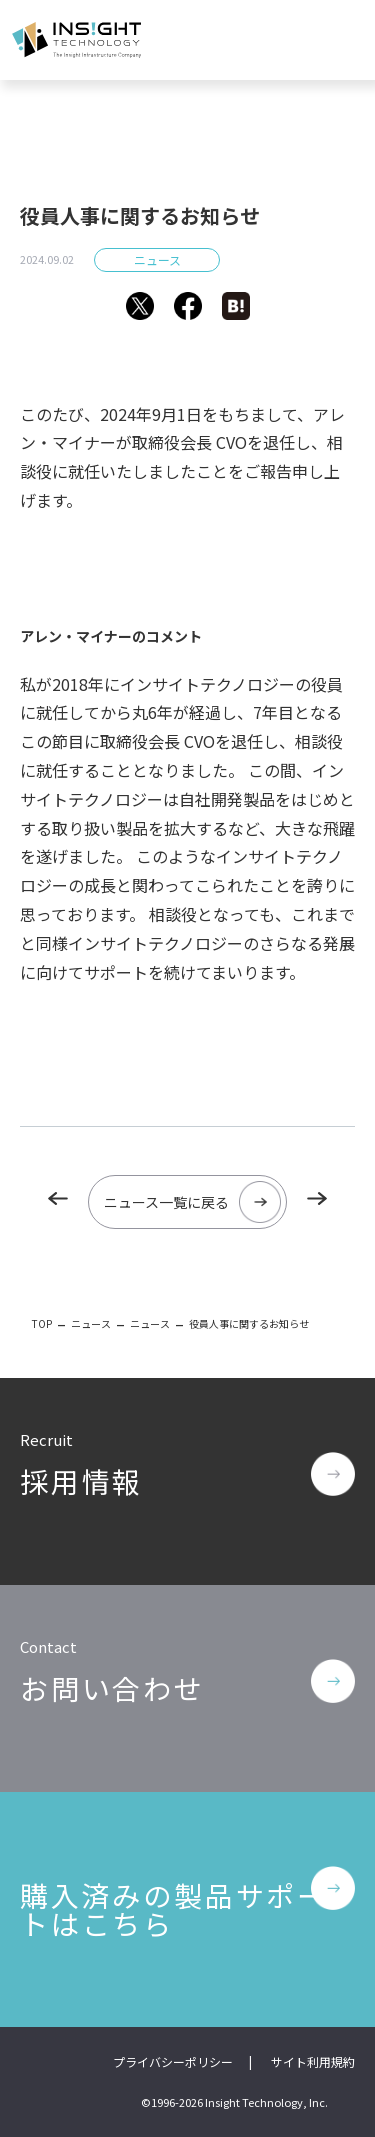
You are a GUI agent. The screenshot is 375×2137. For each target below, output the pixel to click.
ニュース (157, 259)
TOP (42, 1323)
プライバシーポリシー (173, 2061)
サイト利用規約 (313, 2061)
